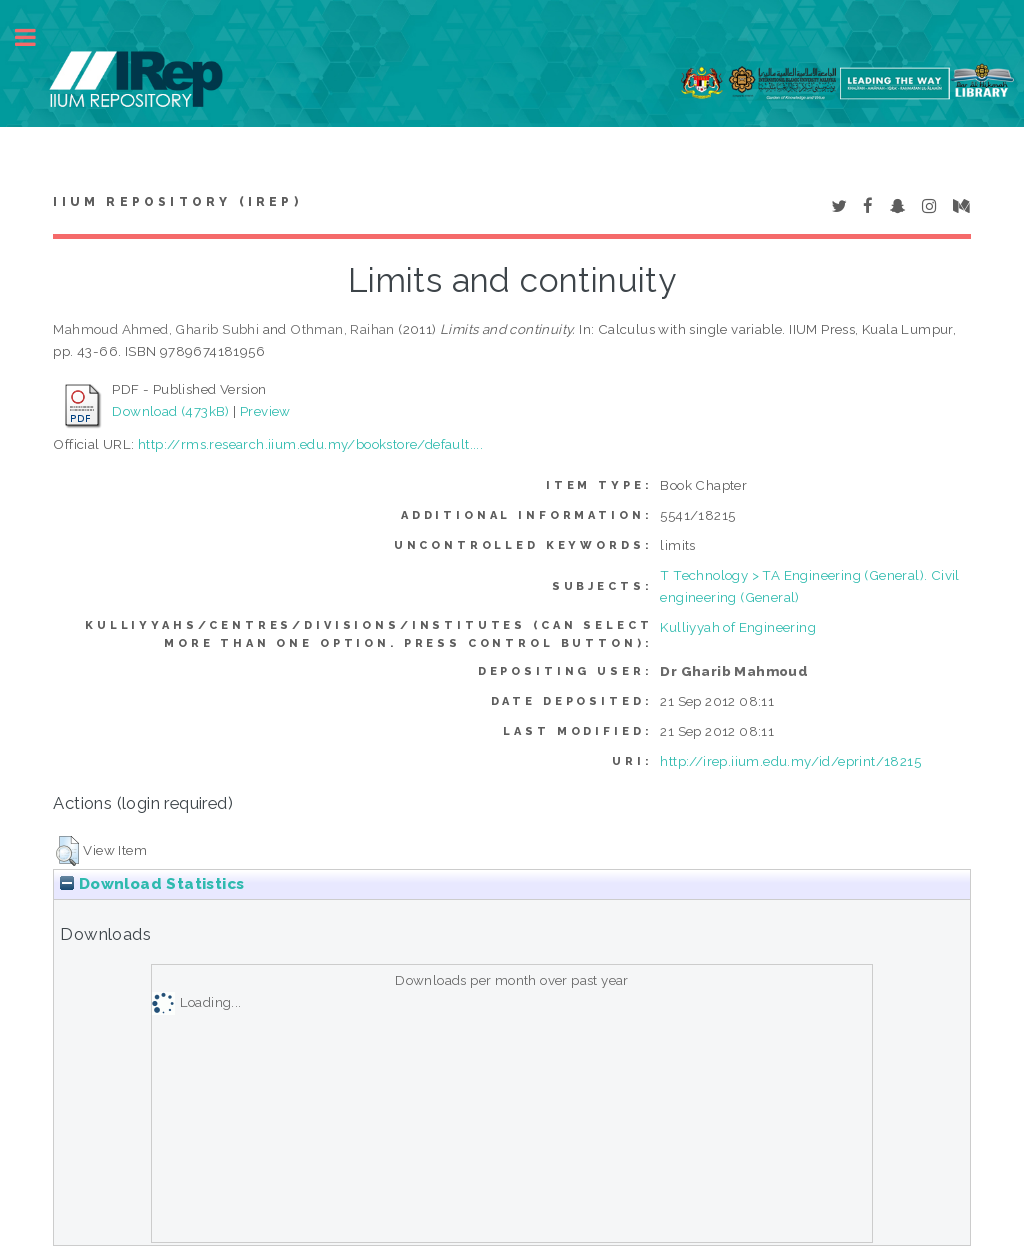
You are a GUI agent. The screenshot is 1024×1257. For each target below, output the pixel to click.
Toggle (36, 37)
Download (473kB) (170, 411)
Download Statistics (152, 884)
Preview (265, 411)
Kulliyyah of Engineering (738, 627)
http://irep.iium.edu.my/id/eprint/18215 (790, 761)
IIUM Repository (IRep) (177, 202)
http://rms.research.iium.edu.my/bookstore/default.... (310, 444)
